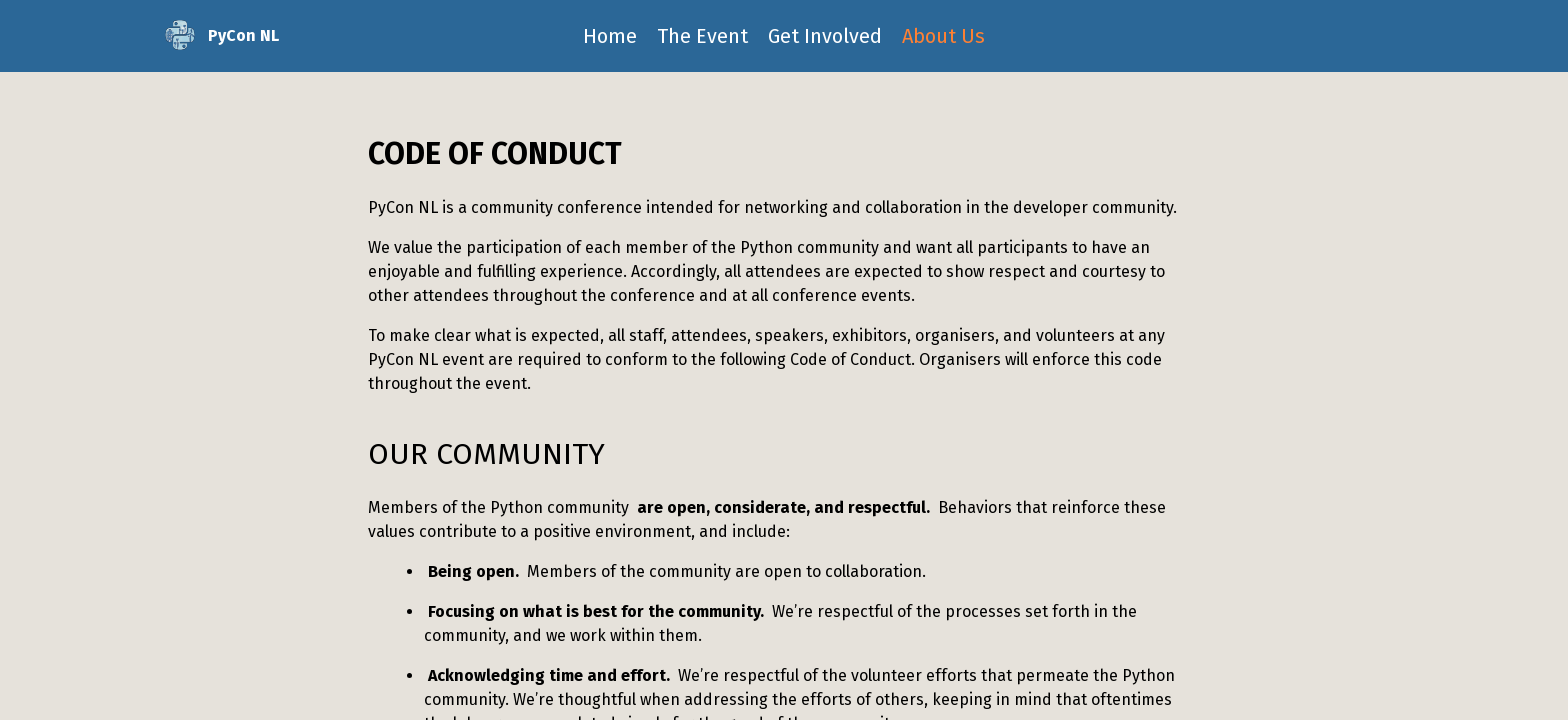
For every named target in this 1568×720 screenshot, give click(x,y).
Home (610, 36)
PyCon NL (219, 36)
